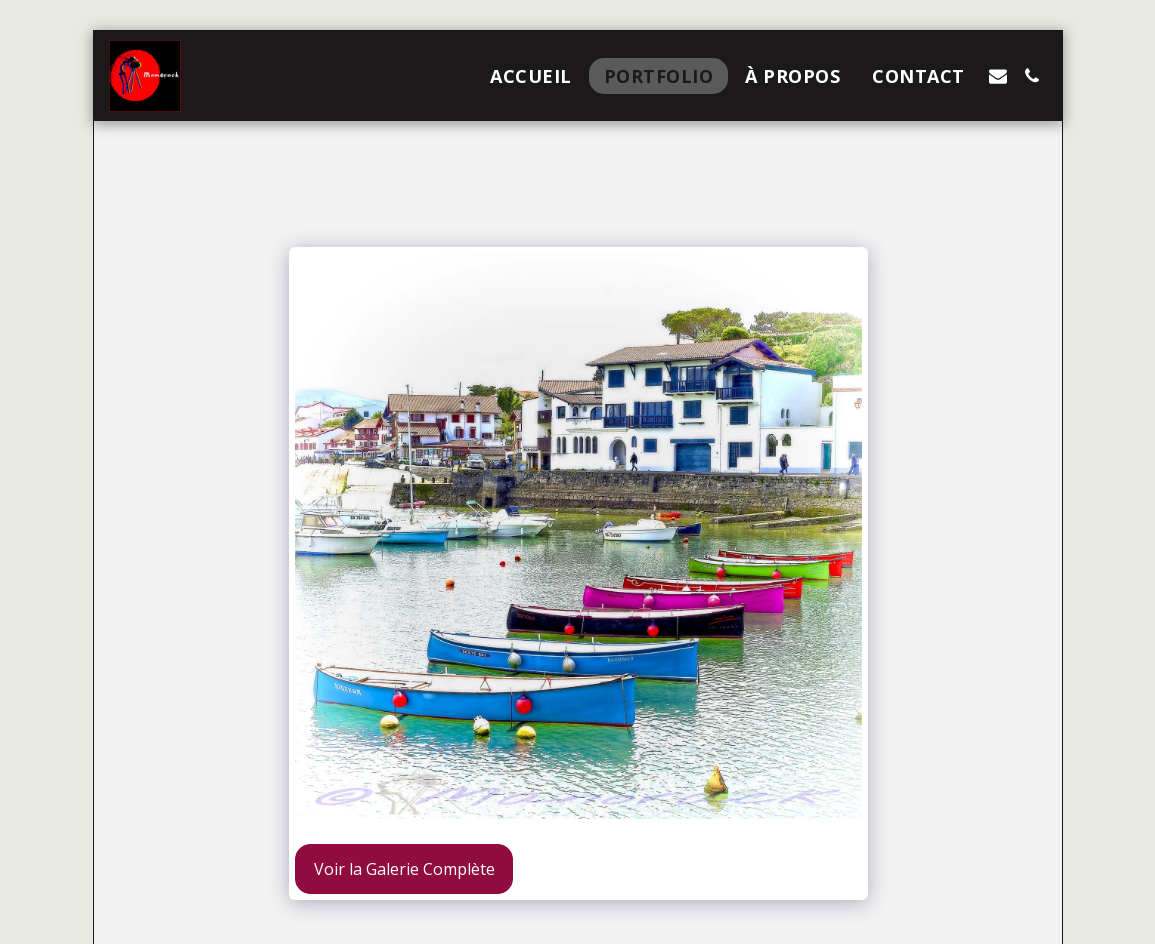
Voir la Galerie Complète (404, 869)
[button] (998, 76)
